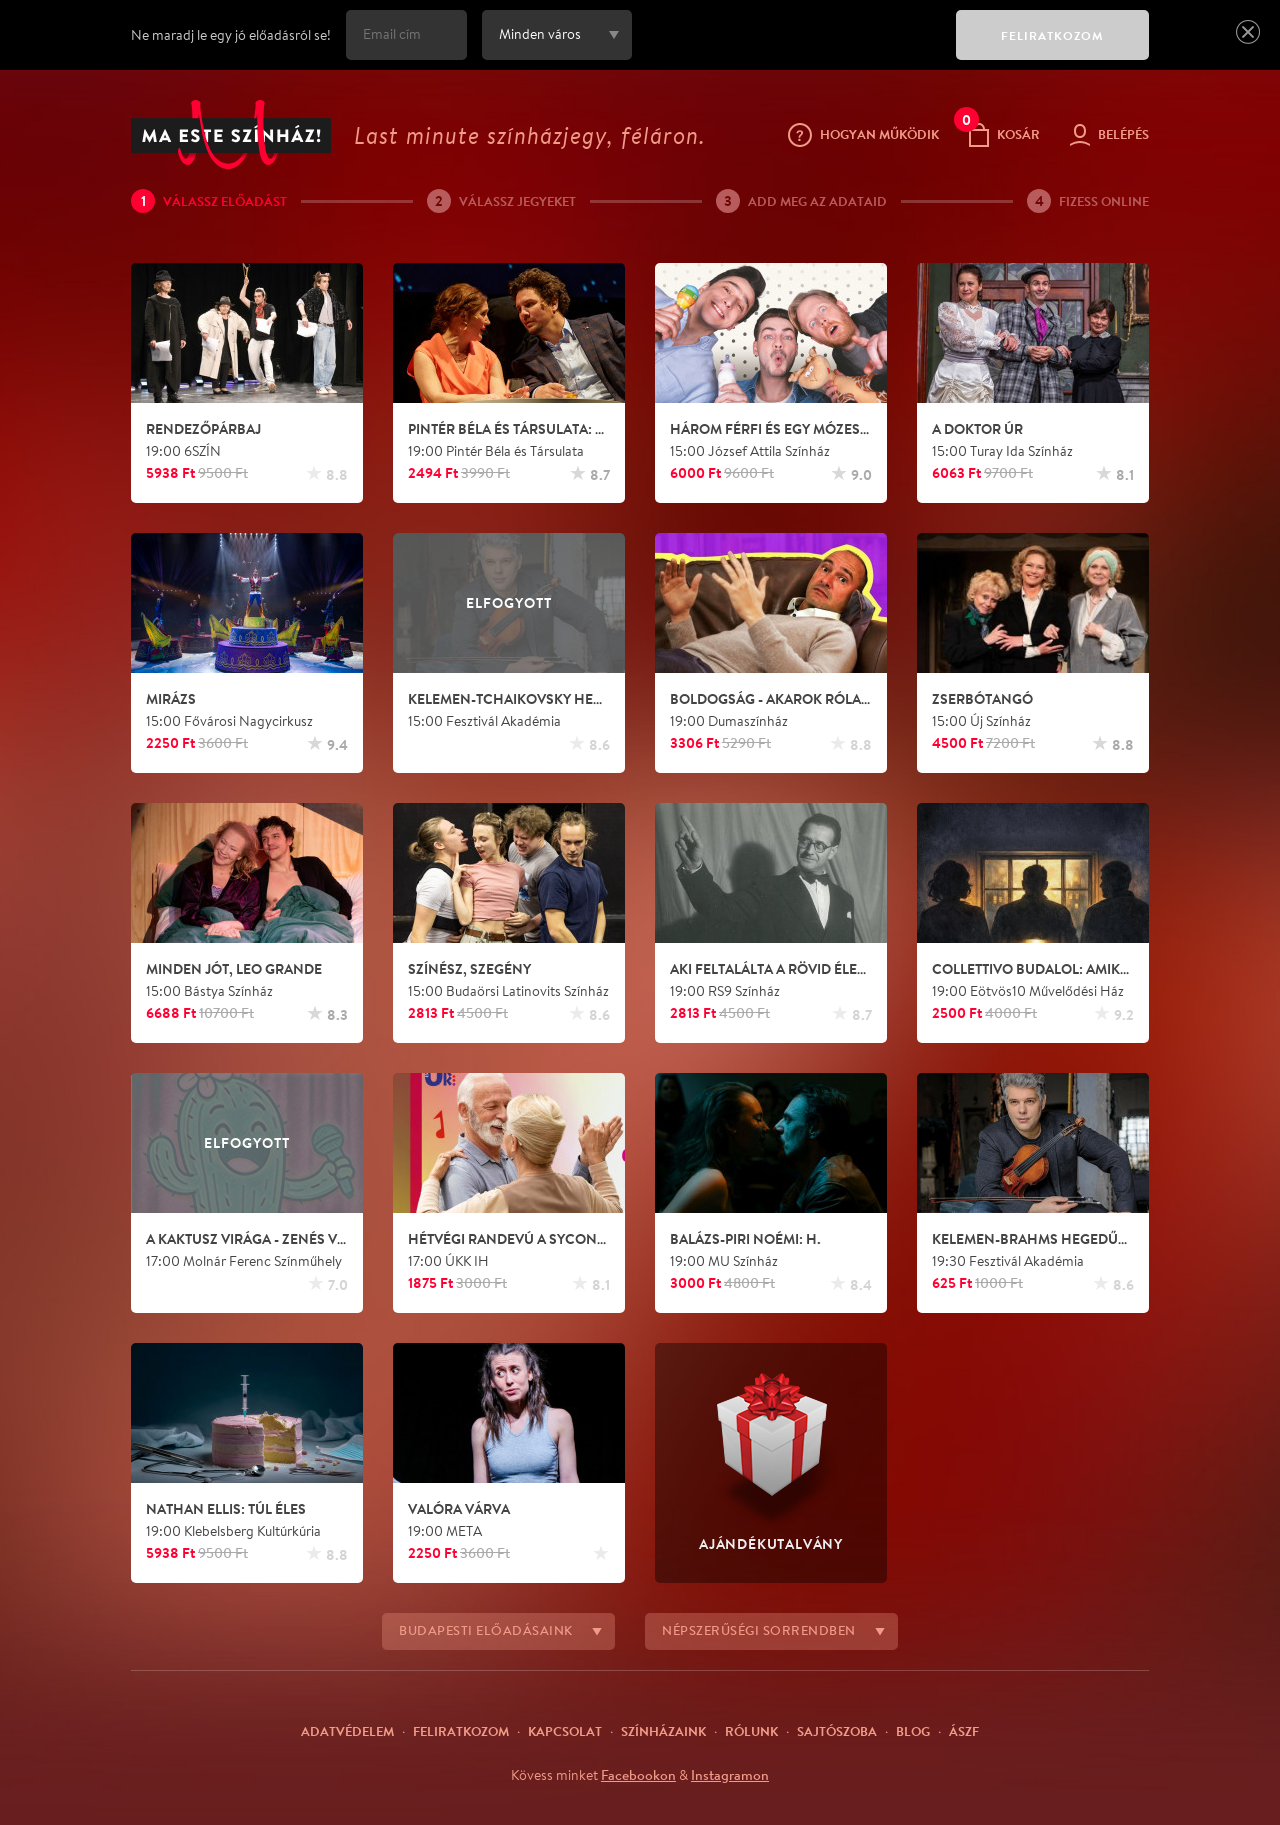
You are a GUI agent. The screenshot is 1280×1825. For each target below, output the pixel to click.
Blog (913, 1731)
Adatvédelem (347, 1731)
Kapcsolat (565, 1731)
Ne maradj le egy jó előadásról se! (231, 35)
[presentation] (789, 49)
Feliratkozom (461, 1731)
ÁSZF (964, 1731)
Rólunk (751, 1731)
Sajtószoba (837, 1731)
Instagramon (730, 1775)
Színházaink (663, 1731)
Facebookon (638, 1775)
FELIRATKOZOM (1052, 35)
